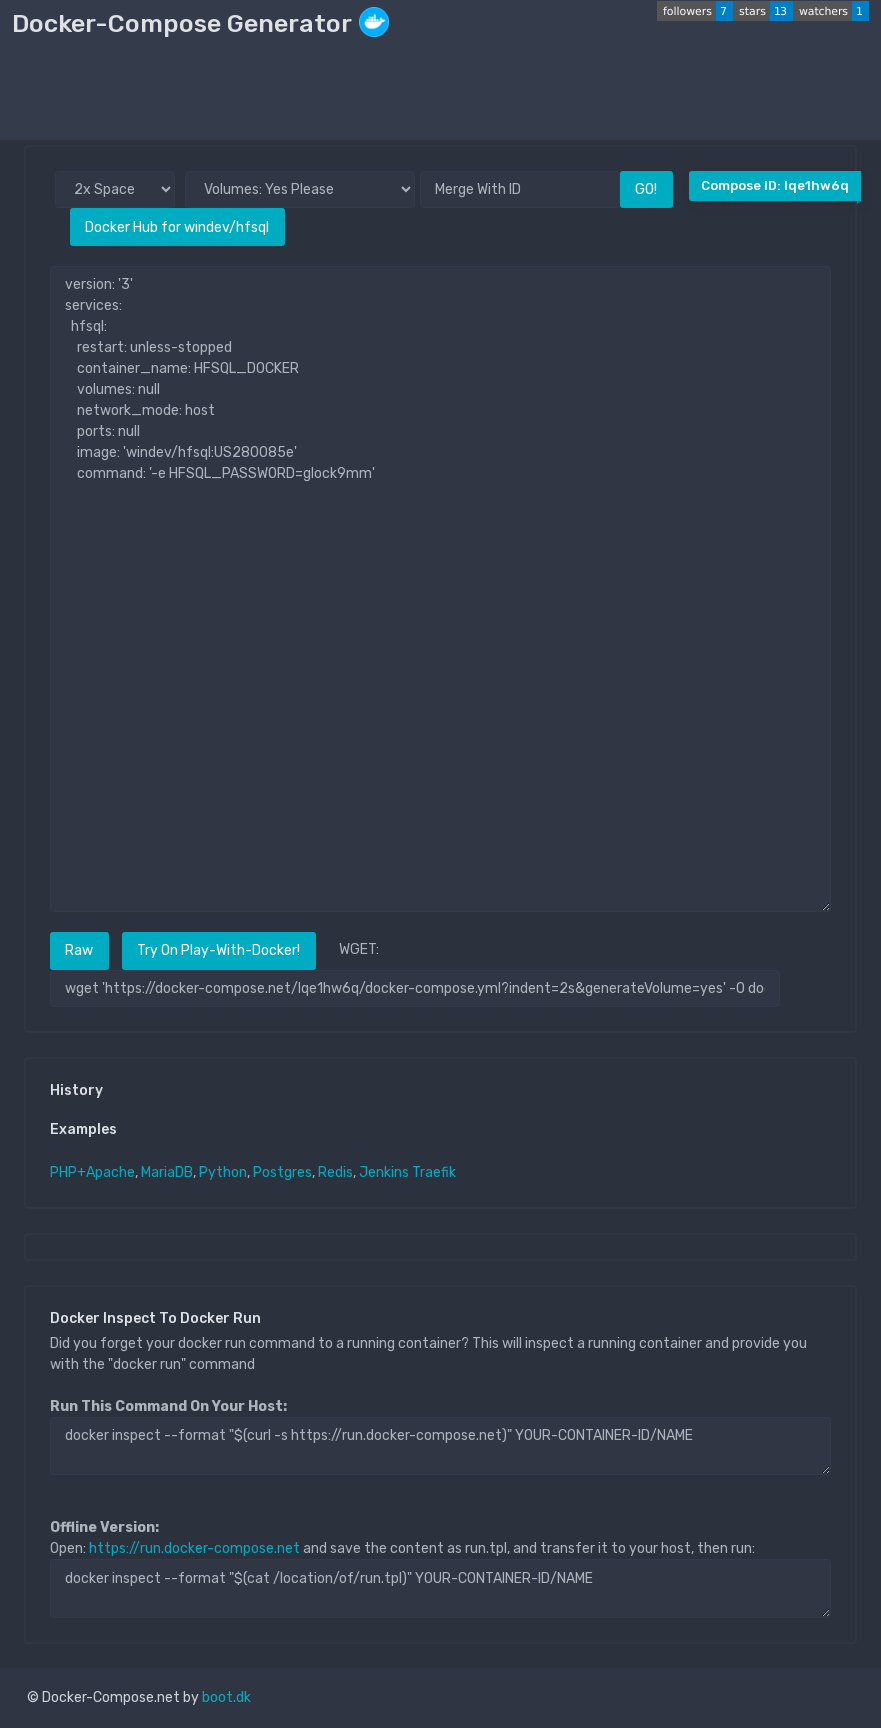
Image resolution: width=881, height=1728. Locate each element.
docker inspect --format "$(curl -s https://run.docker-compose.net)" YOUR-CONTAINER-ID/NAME (440, 1446)
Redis (335, 1172)
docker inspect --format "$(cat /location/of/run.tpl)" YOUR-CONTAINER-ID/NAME (440, 1588)
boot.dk (226, 1697)
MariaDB (167, 1172)
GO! (646, 189)
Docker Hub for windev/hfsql (177, 227)
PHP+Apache (92, 1172)
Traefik (434, 1172)
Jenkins (384, 1172)
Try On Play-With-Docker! (218, 950)
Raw (79, 950)
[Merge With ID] (520, 189)
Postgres (282, 1172)
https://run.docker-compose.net (194, 1548)
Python (223, 1172)
